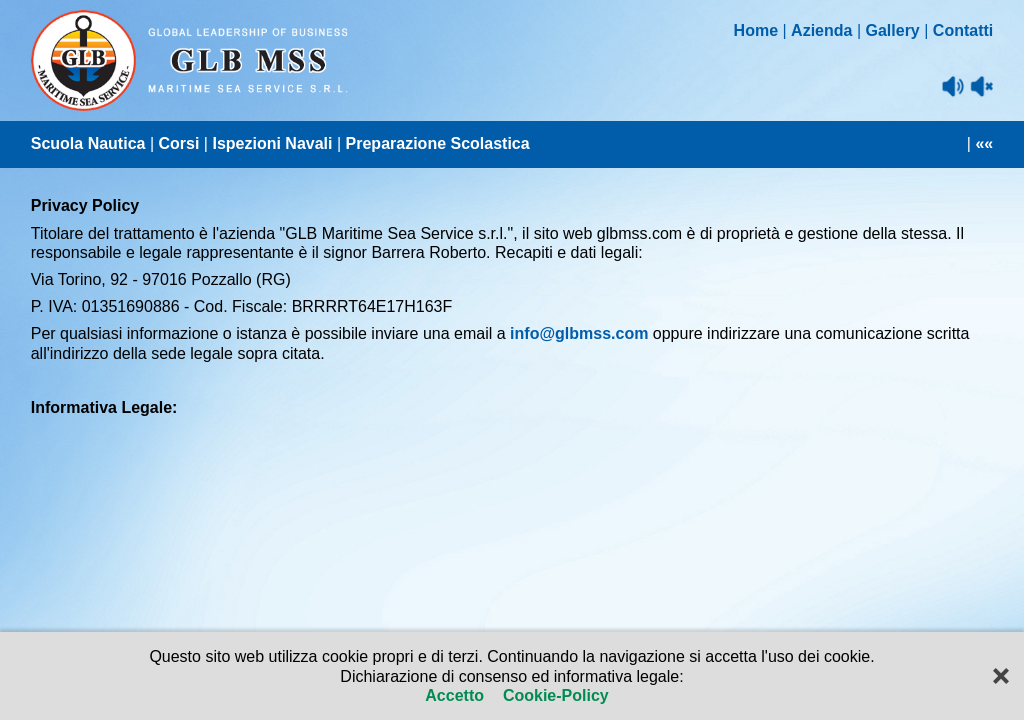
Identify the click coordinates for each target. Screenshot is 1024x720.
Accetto (456, 695)
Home (756, 30)
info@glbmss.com (579, 333)
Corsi (178, 143)
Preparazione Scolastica (438, 143)
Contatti (963, 30)
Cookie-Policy (553, 695)
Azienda (821, 30)
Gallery (893, 30)
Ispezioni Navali (272, 143)
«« (984, 143)
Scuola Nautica (88, 143)
